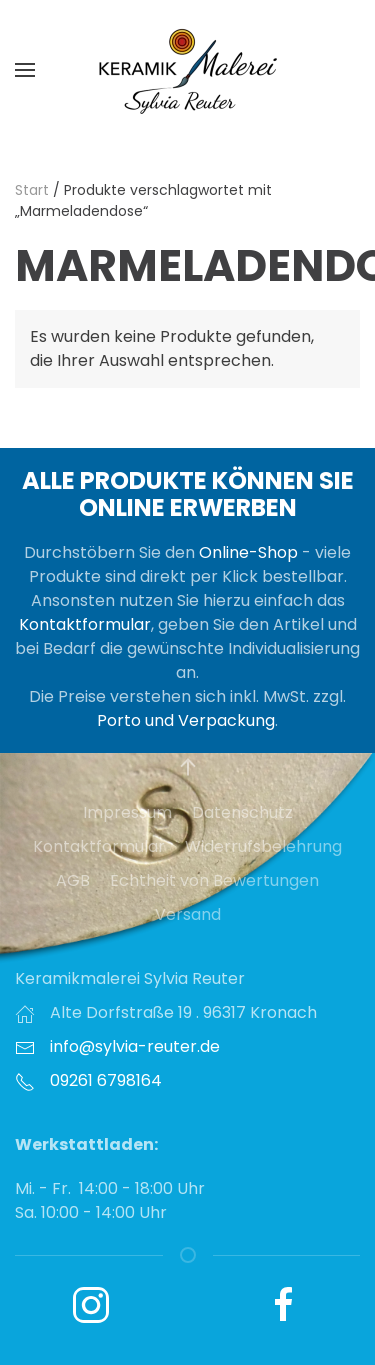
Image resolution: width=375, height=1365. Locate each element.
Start (32, 190)
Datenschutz (242, 812)
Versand (188, 914)
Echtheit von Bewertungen (214, 880)
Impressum (127, 812)
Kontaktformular (85, 624)
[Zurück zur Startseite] (188, 70)
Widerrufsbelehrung (263, 846)
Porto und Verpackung (186, 720)
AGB (73, 880)
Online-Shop (248, 552)
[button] (25, 70)
